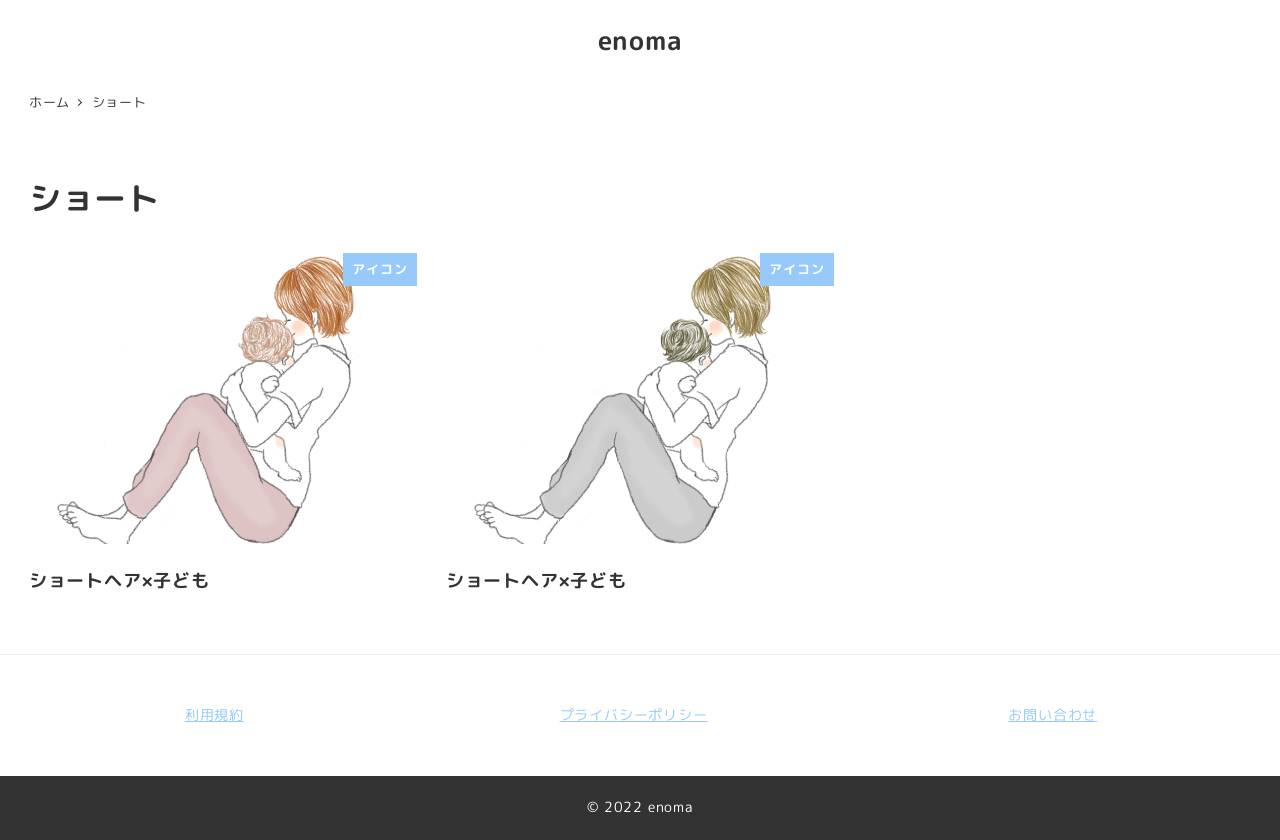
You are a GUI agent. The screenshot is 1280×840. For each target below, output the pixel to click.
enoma (640, 40)
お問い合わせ (1052, 715)
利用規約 (214, 715)
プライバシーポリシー (634, 715)
